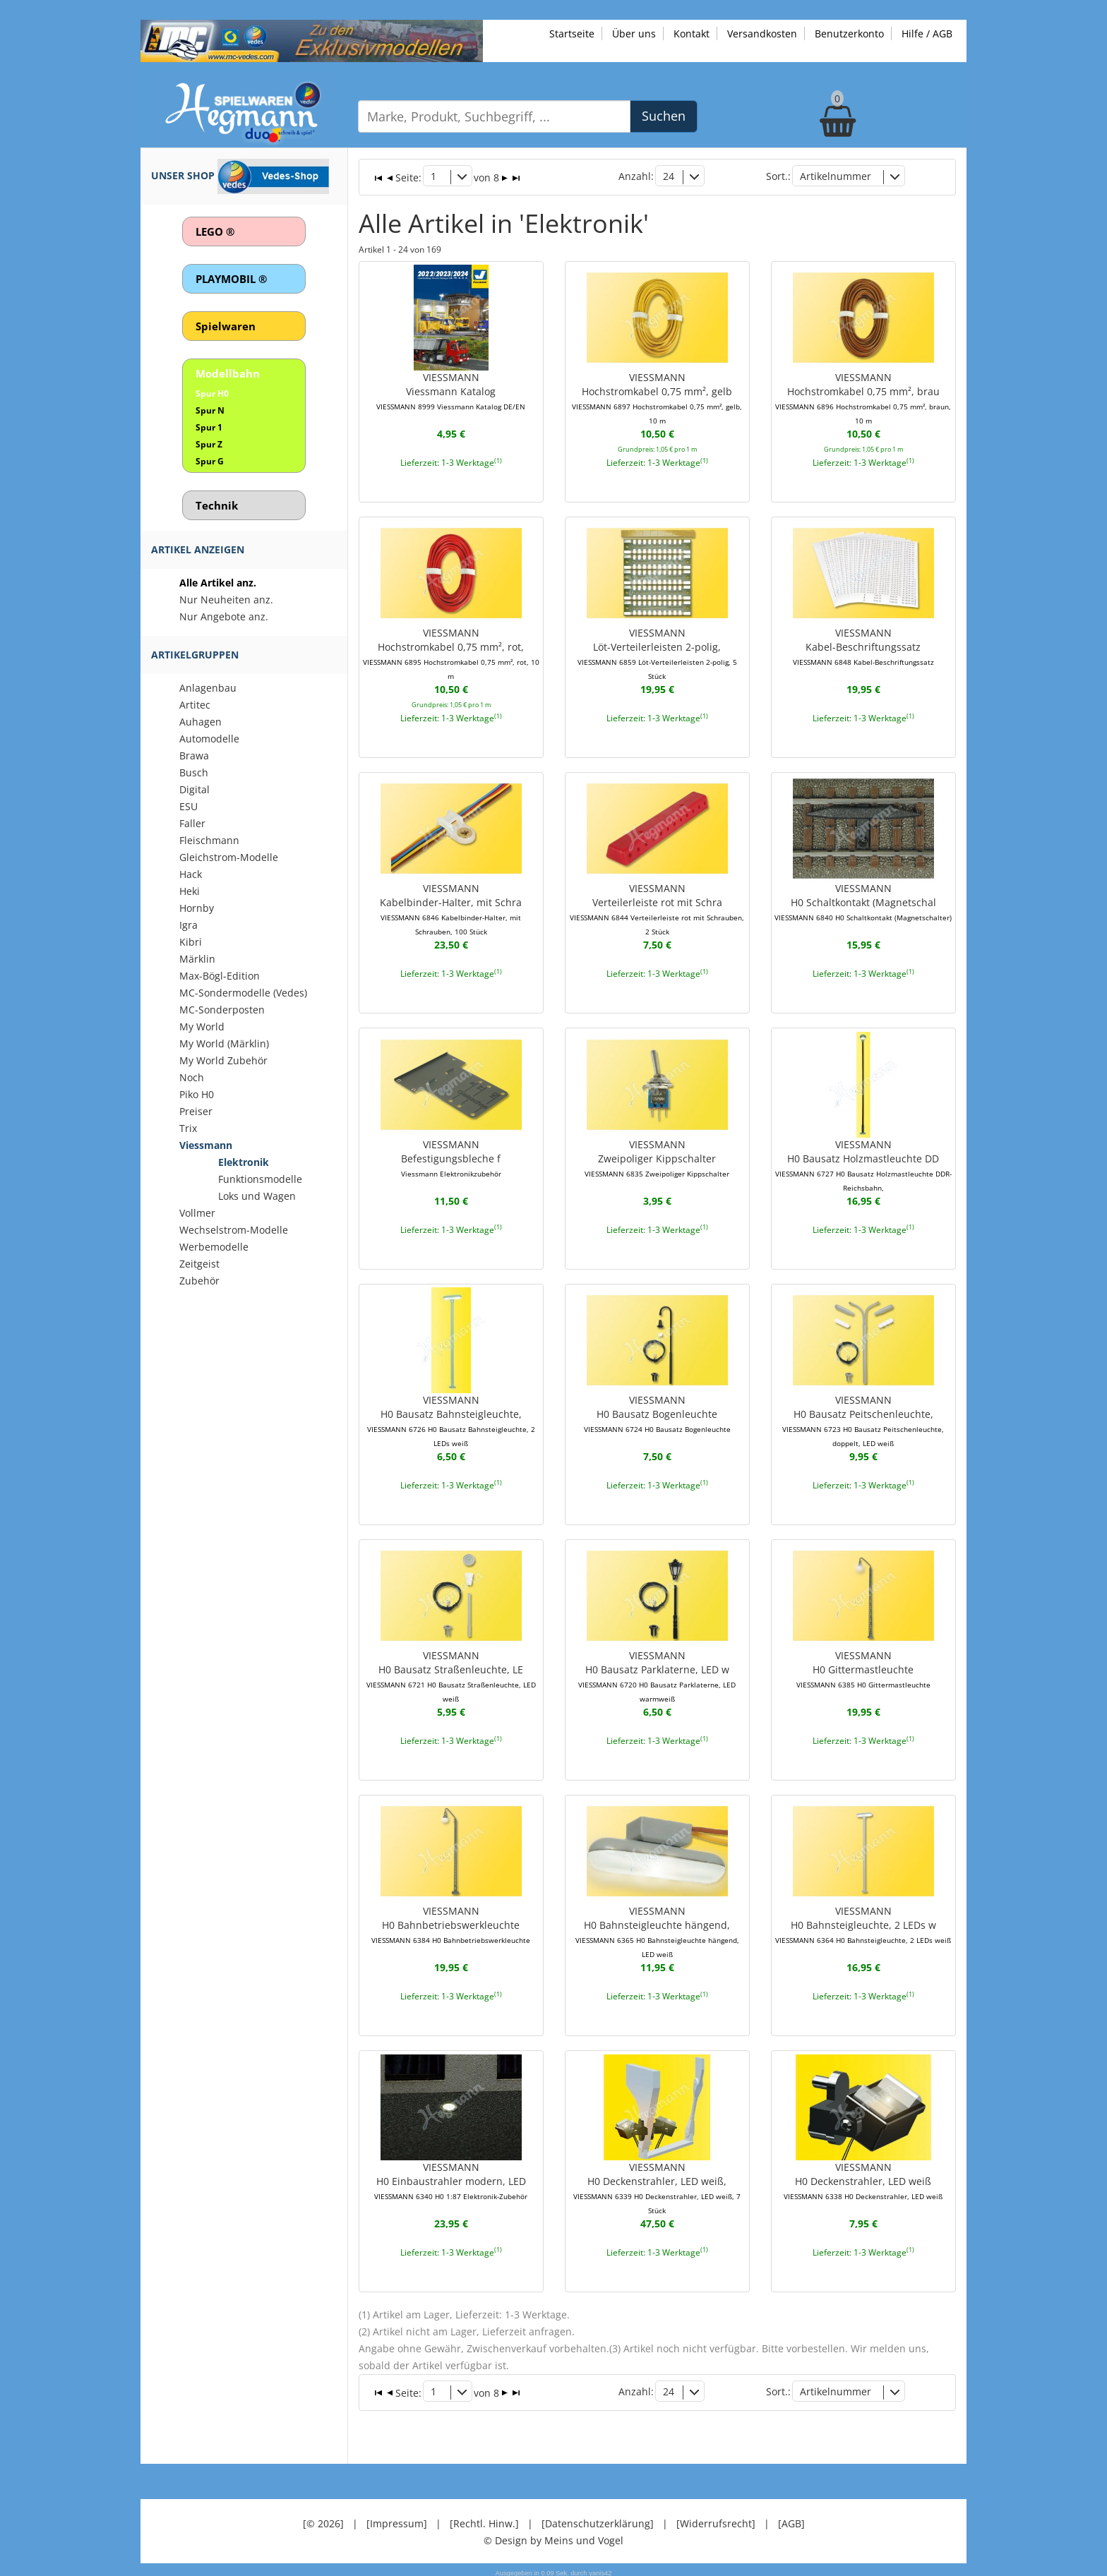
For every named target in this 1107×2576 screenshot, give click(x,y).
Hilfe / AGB (927, 33)
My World (202, 1026)
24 (668, 176)
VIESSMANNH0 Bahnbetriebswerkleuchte (450, 1922)
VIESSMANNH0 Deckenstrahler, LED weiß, (657, 2185)
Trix (188, 1128)
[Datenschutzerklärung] (597, 2519)
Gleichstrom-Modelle (228, 857)
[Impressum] (396, 2519)
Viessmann (205, 1145)
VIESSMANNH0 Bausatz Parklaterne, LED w (657, 1674)
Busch (193, 772)
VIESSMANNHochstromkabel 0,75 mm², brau (863, 396)
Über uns (634, 33)
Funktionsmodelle (260, 1179)
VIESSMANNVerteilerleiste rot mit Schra (657, 907)
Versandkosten (762, 33)
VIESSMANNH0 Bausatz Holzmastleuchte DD (863, 1163)
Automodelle (209, 738)
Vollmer (197, 1213)
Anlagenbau (208, 687)
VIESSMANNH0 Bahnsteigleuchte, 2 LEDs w (863, 1922)
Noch (191, 1077)
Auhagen (200, 721)
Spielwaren (226, 326)
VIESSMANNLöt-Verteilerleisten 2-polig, (657, 652)
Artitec (194, 704)
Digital (194, 789)
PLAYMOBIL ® (231, 279)
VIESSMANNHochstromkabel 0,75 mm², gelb (657, 396)
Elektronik (243, 1162)
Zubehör (199, 1280)
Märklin (197, 958)
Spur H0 (212, 393)
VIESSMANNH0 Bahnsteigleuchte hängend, (657, 1929)
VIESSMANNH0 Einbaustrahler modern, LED (450, 2177)
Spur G (210, 461)
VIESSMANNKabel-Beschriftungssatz (863, 645)
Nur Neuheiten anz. (226, 599)
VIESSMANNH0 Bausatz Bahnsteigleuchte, (451, 1418)
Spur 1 (209, 427)
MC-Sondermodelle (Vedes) (243, 992)
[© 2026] (323, 2519)
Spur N (210, 410)
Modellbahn (228, 373)
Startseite (571, 33)
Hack (190, 874)
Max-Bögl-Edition (219, 975)
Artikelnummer (835, 176)
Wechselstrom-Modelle (233, 1229)
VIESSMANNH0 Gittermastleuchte (863, 1667)
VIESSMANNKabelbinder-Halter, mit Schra (451, 907)
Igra (188, 925)
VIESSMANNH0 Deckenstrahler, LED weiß (863, 2177)
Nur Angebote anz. (223, 616)
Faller (192, 823)
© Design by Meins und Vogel (553, 2536)
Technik (217, 505)
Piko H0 (196, 1094)
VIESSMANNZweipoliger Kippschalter (657, 1156)
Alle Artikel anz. (217, 582)
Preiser (196, 1111)
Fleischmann (209, 840)
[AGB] (791, 2519)
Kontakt (692, 33)
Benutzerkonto (849, 33)
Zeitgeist (199, 1263)
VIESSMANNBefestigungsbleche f (451, 1156)
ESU (188, 806)
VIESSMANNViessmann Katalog (450, 389)
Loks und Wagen (257, 1196)
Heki (189, 891)
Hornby (196, 908)
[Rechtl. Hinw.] (484, 2519)
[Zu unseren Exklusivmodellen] (311, 40)
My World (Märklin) (224, 1043)
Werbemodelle (214, 1246)
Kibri (190, 942)
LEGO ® (215, 231)
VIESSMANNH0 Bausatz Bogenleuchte (657, 1411)
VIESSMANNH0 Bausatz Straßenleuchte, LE (451, 1674)
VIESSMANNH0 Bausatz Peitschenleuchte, (863, 1418)
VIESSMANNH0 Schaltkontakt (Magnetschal (863, 900)
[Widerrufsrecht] (715, 2519)
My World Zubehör (223, 1060)
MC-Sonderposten (222, 1009)
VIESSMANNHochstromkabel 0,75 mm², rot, (451, 652)
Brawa (194, 755)
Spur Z (209, 444)
